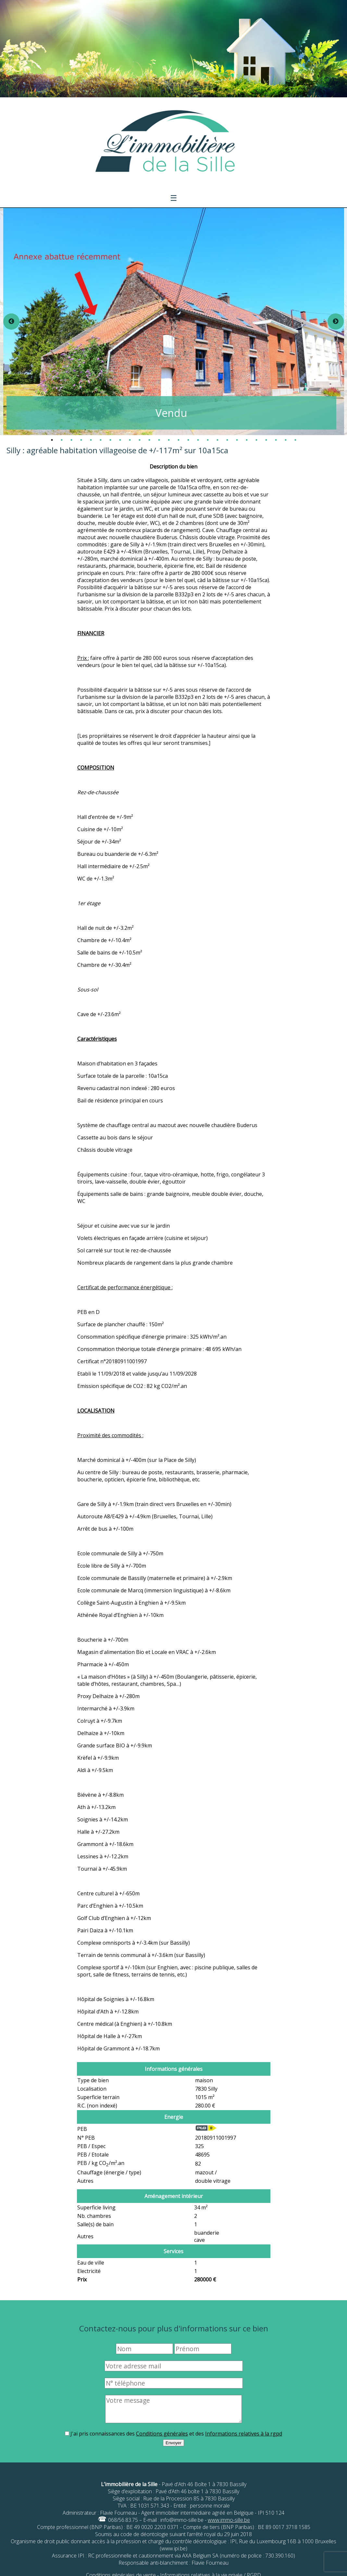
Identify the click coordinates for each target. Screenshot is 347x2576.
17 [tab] (207, 440)
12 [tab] (159, 440)
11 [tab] (149, 440)
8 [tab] (120, 440)
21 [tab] (246, 440)
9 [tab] (130, 440)
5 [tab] (91, 440)
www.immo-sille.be (229, 2519)
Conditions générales (162, 2433)
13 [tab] (169, 440)
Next (336, 321)
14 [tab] (178, 440)
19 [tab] (227, 440)
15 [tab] (188, 440)
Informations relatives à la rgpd (243, 2433)
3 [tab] (71, 440)
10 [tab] (139, 440)
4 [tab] (81, 440)
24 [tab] (276, 440)
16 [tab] (198, 440)
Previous (11, 321)
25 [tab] (285, 440)
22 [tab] (256, 440)
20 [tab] (237, 440)
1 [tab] (52, 440)
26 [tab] (295, 440)
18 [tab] (217, 440)
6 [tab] (100, 440)
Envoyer (173, 2442)
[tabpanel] (173, 321)
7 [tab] (110, 440)
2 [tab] (61, 440)
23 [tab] (266, 440)
